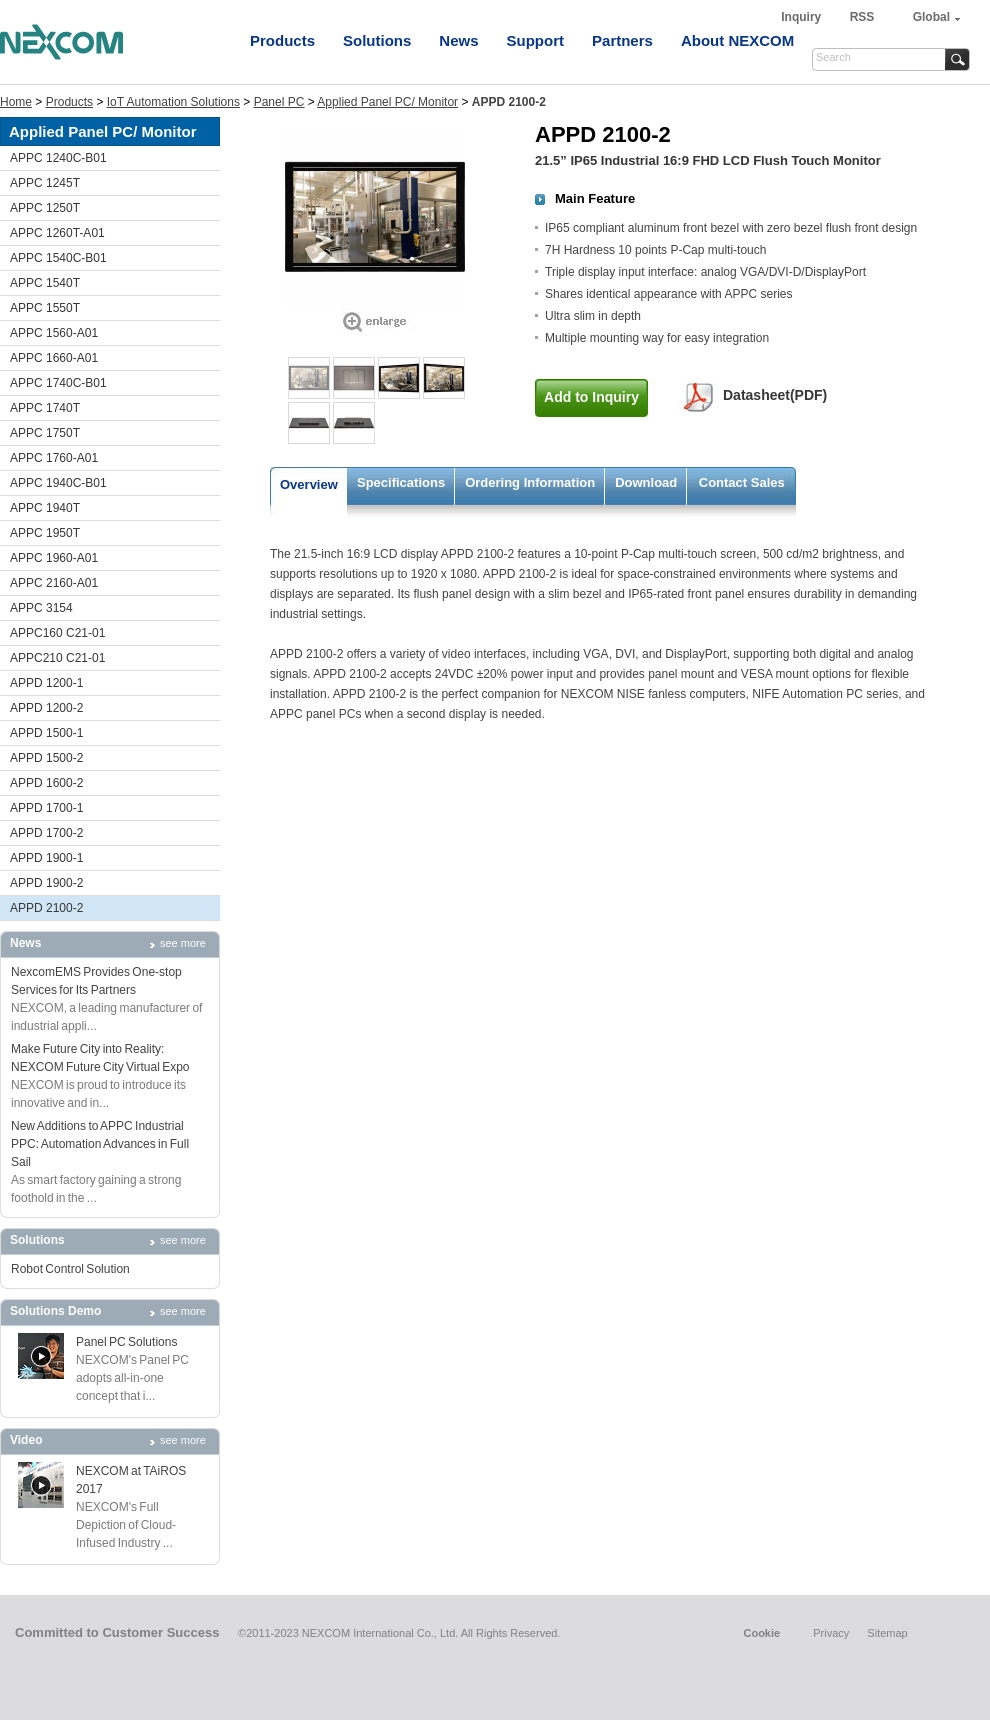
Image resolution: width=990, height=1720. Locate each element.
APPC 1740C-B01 (58, 383)
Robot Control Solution (70, 1269)
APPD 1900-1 (46, 858)
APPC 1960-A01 (54, 558)
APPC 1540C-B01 (58, 258)
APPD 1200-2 (46, 708)
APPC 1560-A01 (54, 333)
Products (282, 40)
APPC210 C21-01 (57, 658)
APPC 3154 (41, 608)
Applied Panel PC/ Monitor (387, 102)
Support (536, 40)
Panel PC (279, 102)
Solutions (377, 40)
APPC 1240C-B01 (58, 158)
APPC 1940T (45, 508)
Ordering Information (530, 482)
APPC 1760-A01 (54, 458)
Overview (309, 484)
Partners (622, 40)
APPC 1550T (45, 308)
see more (183, 943)
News (458, 40)
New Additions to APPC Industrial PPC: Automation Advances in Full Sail (100, 1144)
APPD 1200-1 (46, 683)
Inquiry (802, 17)
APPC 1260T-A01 (57, 233)
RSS (862, 17)
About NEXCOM (737, 40)
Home (16, 102)
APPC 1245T (45, 183)
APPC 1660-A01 (54, 358)
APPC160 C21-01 (57, 633)
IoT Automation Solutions (173, 102)
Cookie (761, 1633)
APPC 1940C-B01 (58, 483)
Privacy (831, 1633)
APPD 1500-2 (46, 758)
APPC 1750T (45, 433)
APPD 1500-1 (46, 733)
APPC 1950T (45, 533)
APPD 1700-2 (46, 833)
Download (646, 482)
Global (931, 17)
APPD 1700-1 (46, 808)
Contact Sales (742, 482)
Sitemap (887, 1633)
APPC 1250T (45, 208)
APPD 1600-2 (46, 783)
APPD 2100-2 (46, 908)
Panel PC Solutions (126, 1342)
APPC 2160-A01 (54, 583)
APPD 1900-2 (46, 883)
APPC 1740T (45, 408)
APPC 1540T (45, 283)
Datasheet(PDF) (775, 395)
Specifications (401, 482)
